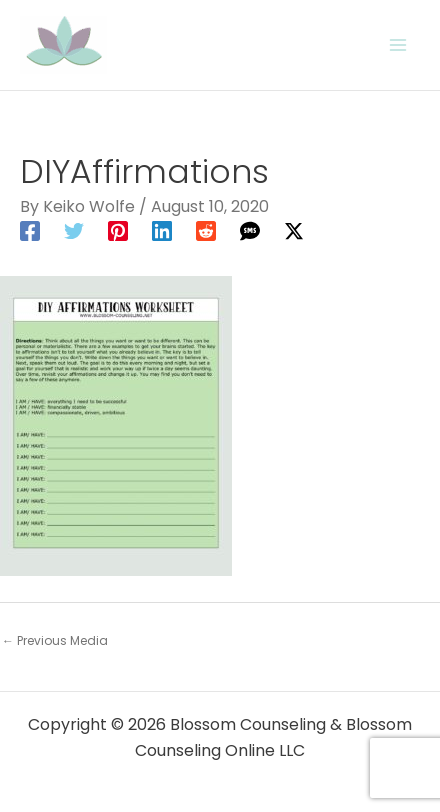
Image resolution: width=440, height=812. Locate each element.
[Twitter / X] (294, 230)
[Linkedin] (162, 230)
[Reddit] (206, 230)
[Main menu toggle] (398, 45)
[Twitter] (74, 230)
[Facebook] (30, 230)
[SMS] (250, 230)
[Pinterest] (118, 230)
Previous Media (55, 640)
